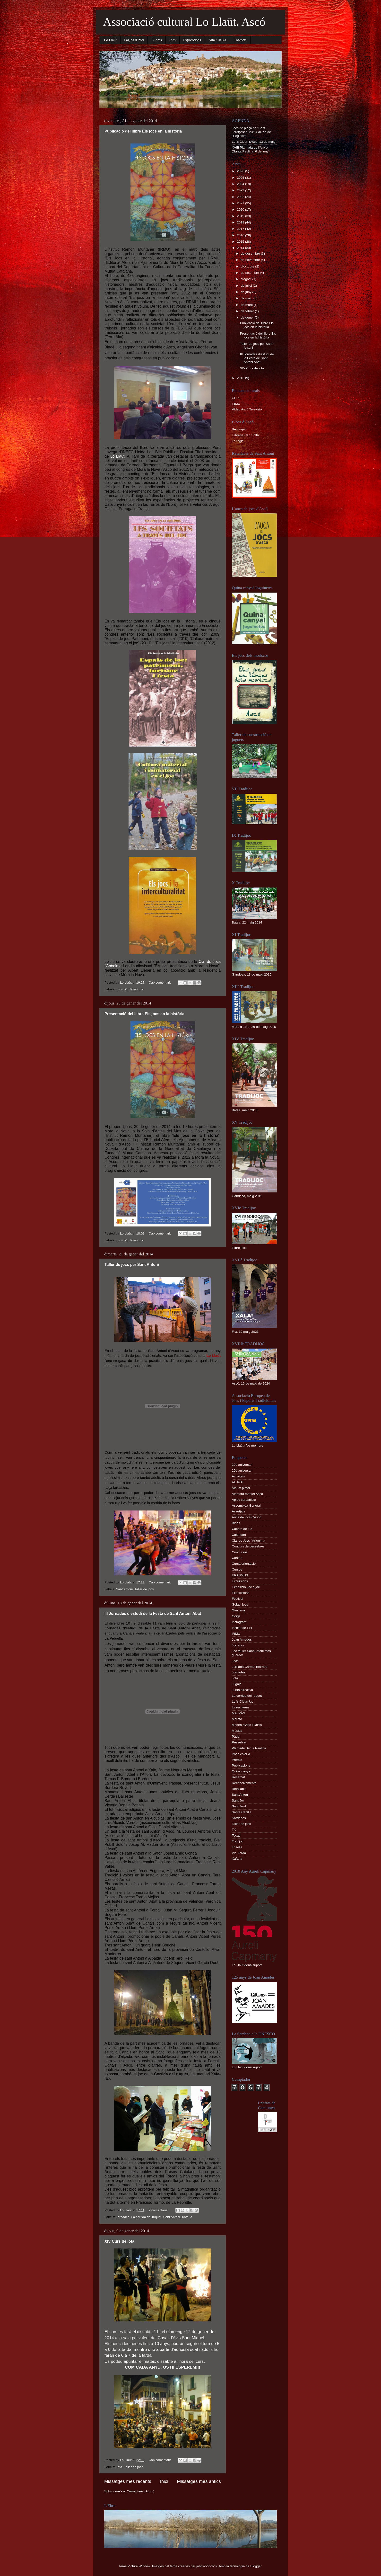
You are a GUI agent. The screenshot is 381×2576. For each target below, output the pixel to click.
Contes (237, 1558)
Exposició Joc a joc (246, 1587)
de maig (247, 298)
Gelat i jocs (240, 1604)
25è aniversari (242, 1470)
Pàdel (236, 1736)
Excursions (240, 1581)
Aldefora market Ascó (247, 1494)
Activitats (238, 1476)
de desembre (251, 253)
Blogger (255, 2566)
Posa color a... (242, 1754)
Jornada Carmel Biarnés (249, 1667)
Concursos (240, 1552)
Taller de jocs (144, 1589)
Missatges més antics (199, 2481)
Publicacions (134, 989)
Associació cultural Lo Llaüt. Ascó (184, 21)
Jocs (172, 40)
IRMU (236, 404)
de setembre (250, 273)
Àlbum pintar (241, 1488)
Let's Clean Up (242, 1701)
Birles (236, 1523)
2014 (241, 248)
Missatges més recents (127, 2481)
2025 (241, 177)
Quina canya (241, 1771)
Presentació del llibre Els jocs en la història (144, 1014)
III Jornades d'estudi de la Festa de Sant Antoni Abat (152, 1613)
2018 (241, 222)
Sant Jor (238, 1800)
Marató (237, 1719)
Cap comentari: (160, 982)
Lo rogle (238, 441)
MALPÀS (238, 1713)
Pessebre (239, 1742)
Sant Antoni (124, 1589)
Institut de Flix (242, 1628)
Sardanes (239, 1818)
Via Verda (239, 1853)
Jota (119, 2467)
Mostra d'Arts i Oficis (247, 1725)
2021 (241, 203)
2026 (241, 171)
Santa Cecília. (242, 1812)
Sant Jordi (239, 1806)
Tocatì (236, 1835)
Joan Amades (242, 1639)
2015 (241, 241)
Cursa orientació (244, 1563)
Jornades (123, 2217)
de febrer (248, 311)
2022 (241, 197)
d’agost (246, 279)
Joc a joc (238, 1645)
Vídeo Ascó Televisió (247, 409)
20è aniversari (242, 1464)
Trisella (237, 1847)
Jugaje (237, 1684)
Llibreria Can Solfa (245, 435)
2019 (241, 216)
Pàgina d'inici (134, 40)
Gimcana (238, 1610)
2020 (241, 209)
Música (237, 1730)
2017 (241, 229)
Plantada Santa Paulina (249, 1748)
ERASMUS (240, 1575)
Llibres (156, 40)
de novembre (251, 260)
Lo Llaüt (110, 40)
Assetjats (238, 1511)
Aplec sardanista (244, 1499)
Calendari (239, 1535)
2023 (241, 190)
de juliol (247, 285)
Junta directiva (242, 1690)
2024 (241, 184)
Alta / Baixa (217, 40)
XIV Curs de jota (119, 2241)
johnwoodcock (206, 2566)
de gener (248, 317)
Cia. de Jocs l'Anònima (248, 1540)
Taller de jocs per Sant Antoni (131, 1264)
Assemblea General (246, 1505)
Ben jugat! (239, 429)
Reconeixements (244, 1783)
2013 (241, 378)
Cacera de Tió (242, 1529)
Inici (164, 2481)
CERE (236, 398)
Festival (237, 1598)
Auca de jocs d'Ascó (246, 1517)
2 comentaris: (159, 2210)
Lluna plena (240, 1707)
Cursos (237, 1569)
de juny (246, 292)
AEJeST (238, 1482)
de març (247, 305)
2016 (241, 235)
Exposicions (192, 40)
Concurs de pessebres (248, 1546)
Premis (237, 1760)
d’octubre (248, 266)
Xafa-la (187, 2217)
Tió (234, 1829)
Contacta (240, 40)
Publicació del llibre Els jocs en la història (143, 131)
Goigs (236, 1616)
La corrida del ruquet (146, 2217)
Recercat (238, 1777)
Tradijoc (237, 1841)
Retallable (239, 1789)
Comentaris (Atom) (140, 2491)
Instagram (239, 1622)
